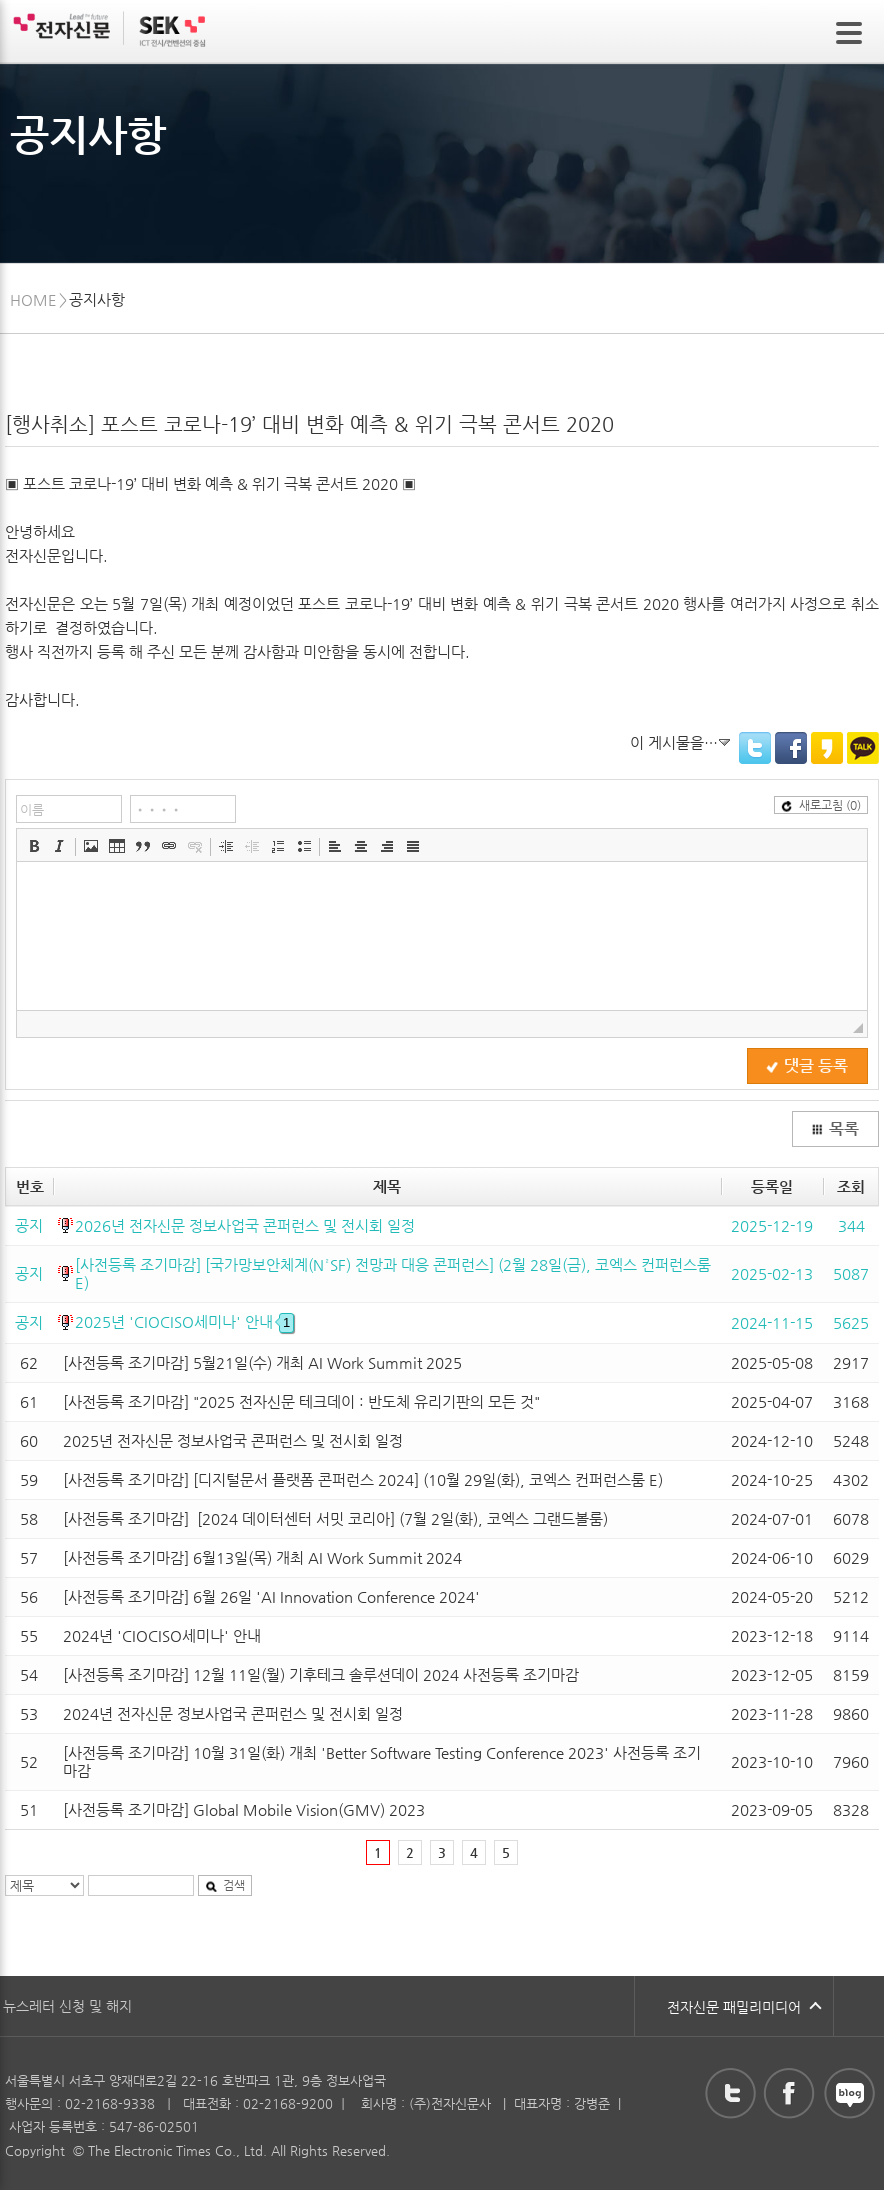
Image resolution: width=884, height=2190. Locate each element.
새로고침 (821, 805)
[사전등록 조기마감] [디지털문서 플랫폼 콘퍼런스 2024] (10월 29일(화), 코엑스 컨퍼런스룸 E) (363, 1479)
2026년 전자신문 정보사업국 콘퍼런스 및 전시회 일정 (245, 1225)
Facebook (791, 748)
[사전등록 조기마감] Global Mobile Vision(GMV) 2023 (244, 1809)
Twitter (755, 748)
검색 (225, 1885)
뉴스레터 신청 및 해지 (67, 2006)
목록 (835, 1129)
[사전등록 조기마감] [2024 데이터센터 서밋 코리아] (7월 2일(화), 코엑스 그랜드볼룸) (335, 1518)
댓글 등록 (807, 1066)
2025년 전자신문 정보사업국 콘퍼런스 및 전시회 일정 (233, 1440)
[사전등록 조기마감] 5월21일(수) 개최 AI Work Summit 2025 (262, 1362)
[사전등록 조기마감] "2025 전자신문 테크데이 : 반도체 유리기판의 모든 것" (301, 1401)
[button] (34, 846)
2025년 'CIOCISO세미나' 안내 (184, 1321)
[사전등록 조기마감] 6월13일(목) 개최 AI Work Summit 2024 (262, 1557)
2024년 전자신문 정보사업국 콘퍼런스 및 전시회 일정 (233, 1713)
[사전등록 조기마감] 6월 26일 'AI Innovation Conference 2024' (271, 1596)
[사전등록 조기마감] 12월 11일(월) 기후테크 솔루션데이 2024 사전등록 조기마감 (321, 1674)
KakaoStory (827, 748)
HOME (33, 299)
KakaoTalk (863, 748)
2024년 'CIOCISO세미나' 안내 (162, 1635)
